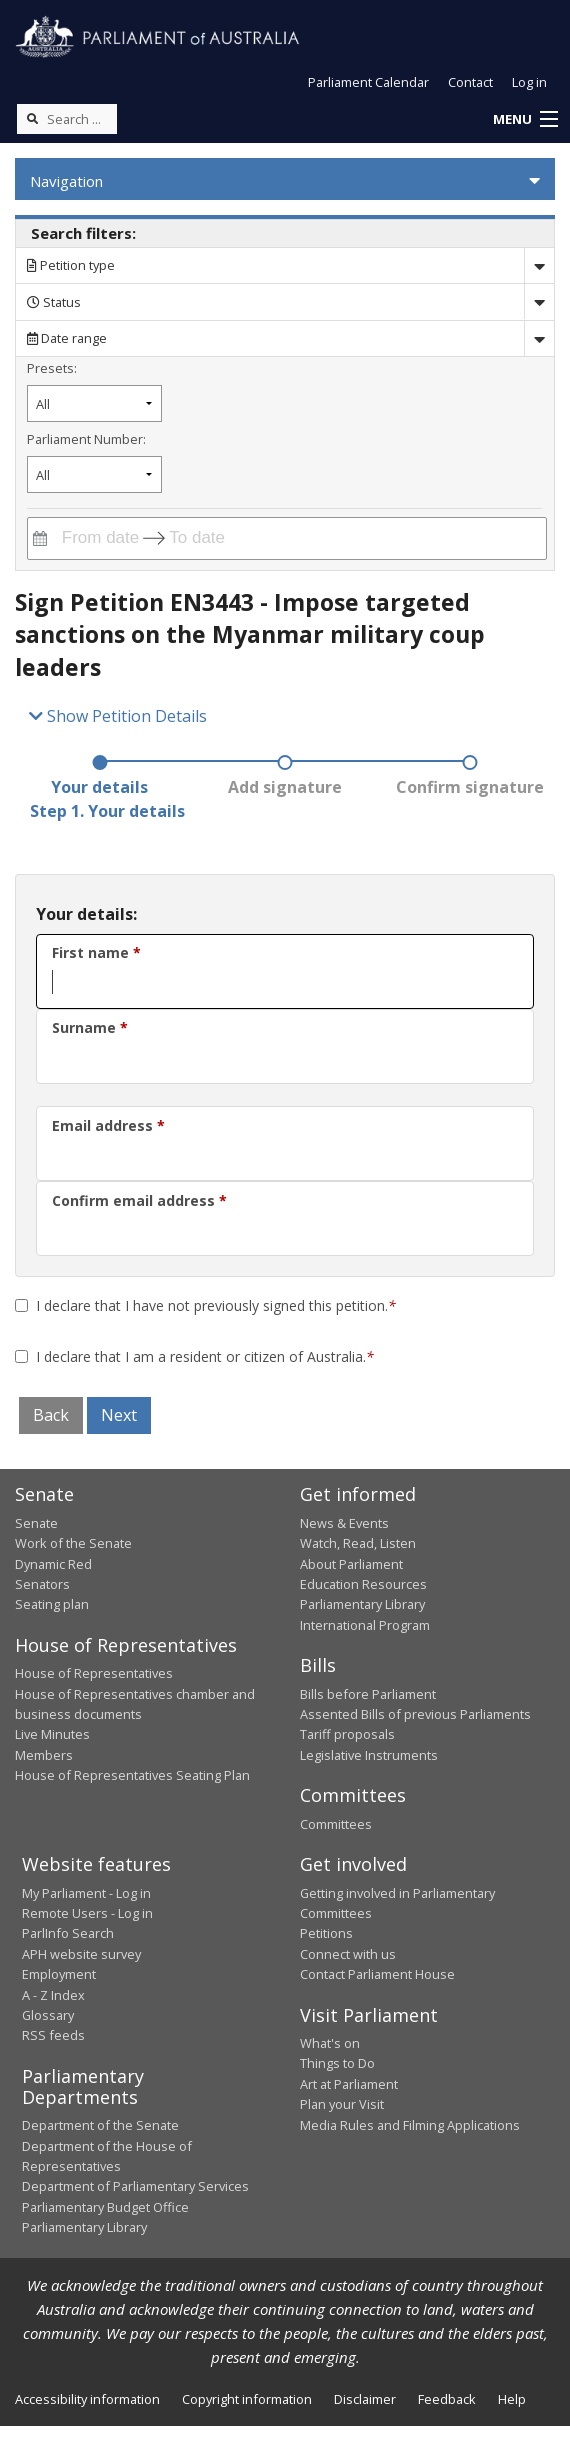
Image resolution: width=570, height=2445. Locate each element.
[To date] (211, 538)
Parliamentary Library (362, 1604)
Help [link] (512, 2399)
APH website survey (81, 1954)
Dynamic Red (53, 1564)
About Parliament (351, 1564)
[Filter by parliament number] (94, 474)
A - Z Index (53, 1995)
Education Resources (363, 1584)
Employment (59, 1974)
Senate (36, 1523)
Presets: (52, 368)
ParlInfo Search (68, 1933)
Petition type (71, 265)
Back (51, 1415)
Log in (529, 82)
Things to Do (337, 2063)
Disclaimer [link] (365, 2399)
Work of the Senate (73, 1543)
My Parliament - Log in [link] (86, 1893)
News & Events (344, 1523)
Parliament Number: (86, 439)
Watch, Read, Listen (358, 1543)
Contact (470, 82)
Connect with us (348, 1954)
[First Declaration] (21, 1305)
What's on (330, 2043)
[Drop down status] (539, 301)
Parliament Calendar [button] (368, 82)
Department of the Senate (100, 2125)
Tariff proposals (347, 1734)
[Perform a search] (32, 118)
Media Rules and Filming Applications (410, 2125)
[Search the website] (67, 119)
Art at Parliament (349, 2084)
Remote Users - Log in (87, 1913)
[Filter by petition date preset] (94, 403)
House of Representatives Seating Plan (132, 1775)
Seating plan (52, 1604)
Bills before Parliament (368, 1694)
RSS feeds (53, 2035)
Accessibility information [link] (87, 2399)
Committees (336, 1824)
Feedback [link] (447, 2399)
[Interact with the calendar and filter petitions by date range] (40, 538)
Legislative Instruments (369, 1755)
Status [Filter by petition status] (54, 302)
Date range (67, 338)
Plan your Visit (342, 2104)
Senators (42, 1584)
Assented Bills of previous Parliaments (415, 1714)
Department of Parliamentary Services (135, 2186)
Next (119, 1415)
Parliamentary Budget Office (105, 2207)
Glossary (48, 2015)
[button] (525, 120)
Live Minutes (52, 1734)
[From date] (97, 538)
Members (44, 1755)
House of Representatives (94, 1673)
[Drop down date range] (539, 338)
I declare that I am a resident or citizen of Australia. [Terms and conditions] (205, 1356)
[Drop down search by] (539, 265)
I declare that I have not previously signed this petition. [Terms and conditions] (216, 1305)
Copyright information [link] (247, 2399)
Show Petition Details (118, 716)
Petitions (326, 1933)
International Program (365, 1625)
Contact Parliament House (377, 1974)
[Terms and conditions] (21, 1356)
